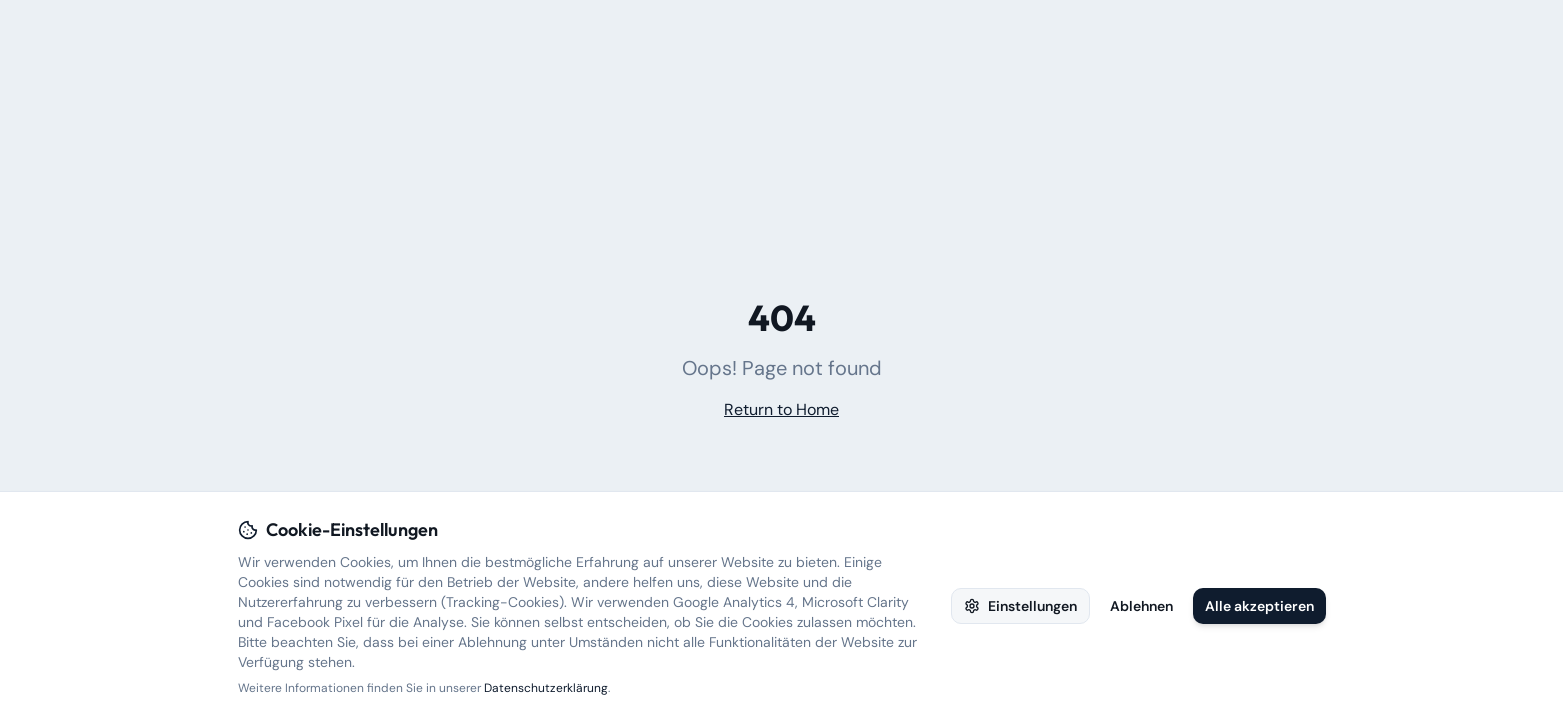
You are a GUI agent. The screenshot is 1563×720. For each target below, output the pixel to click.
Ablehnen (1141, 606)
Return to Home (781, 409)
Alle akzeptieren (1259, 606)
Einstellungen (1020, 606)
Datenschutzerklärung (546, 688)
